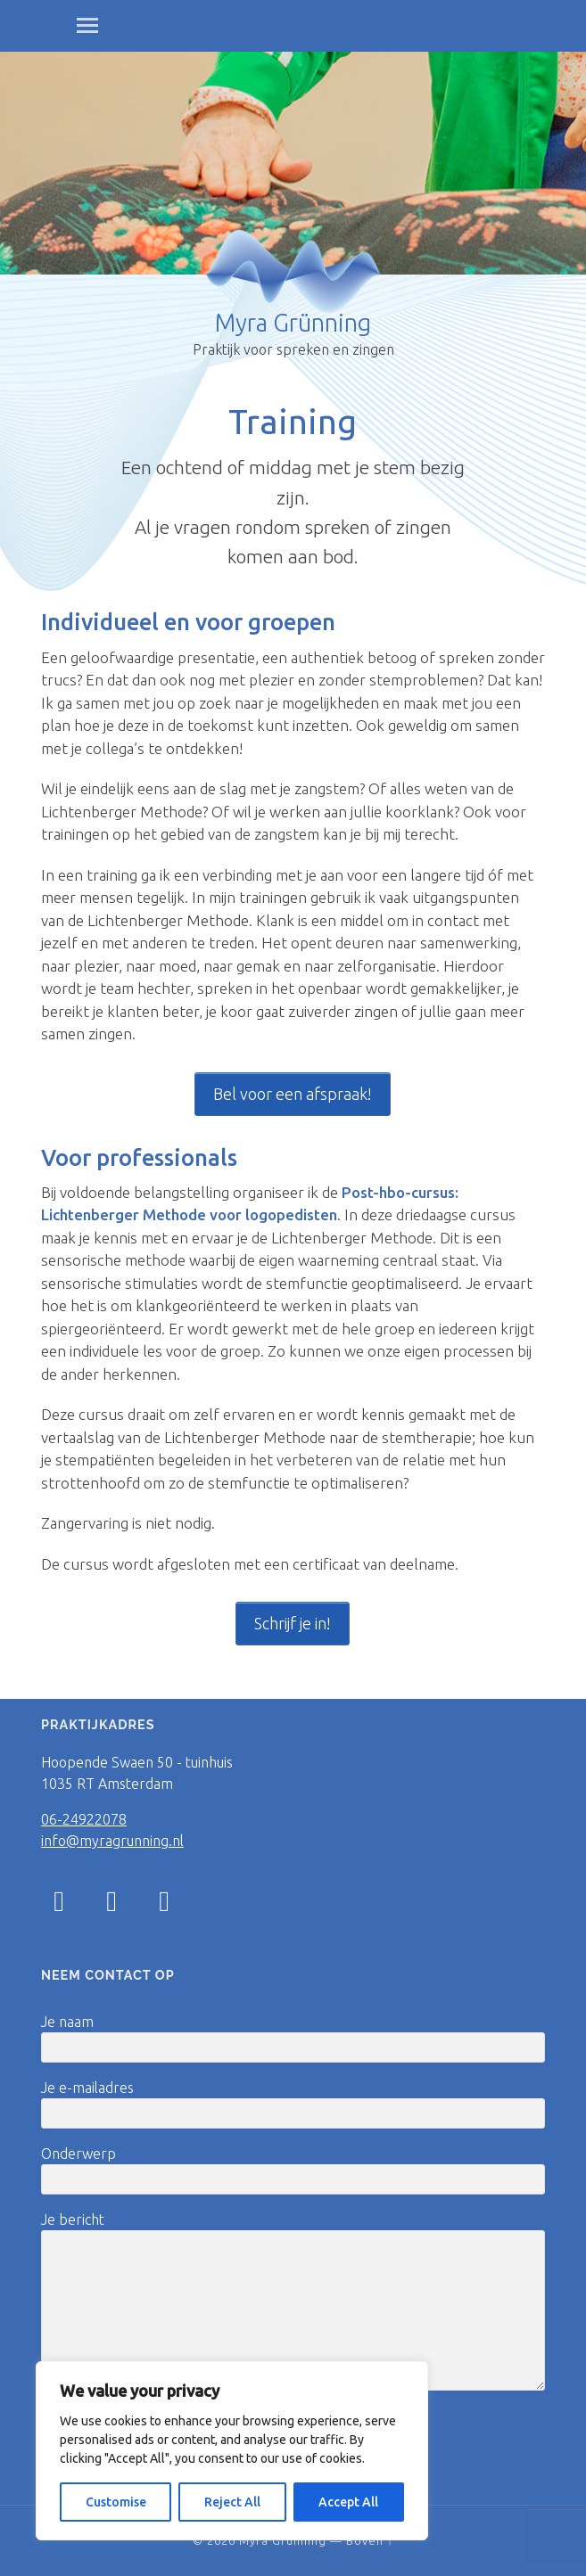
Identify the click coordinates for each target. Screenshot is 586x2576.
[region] (232, 2450)
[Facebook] (111, 1906)
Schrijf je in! (292, 1623)
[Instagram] (59, 1900)
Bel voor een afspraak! (292, 1094)
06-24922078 (84, 1819)
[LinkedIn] (164, 1906)
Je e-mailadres (293, 2104)
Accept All (348, 2502)
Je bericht (293, 2301)
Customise (116, 2502)
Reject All (232, 2502)
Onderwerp (293, 2170)
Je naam (293, 2038)
